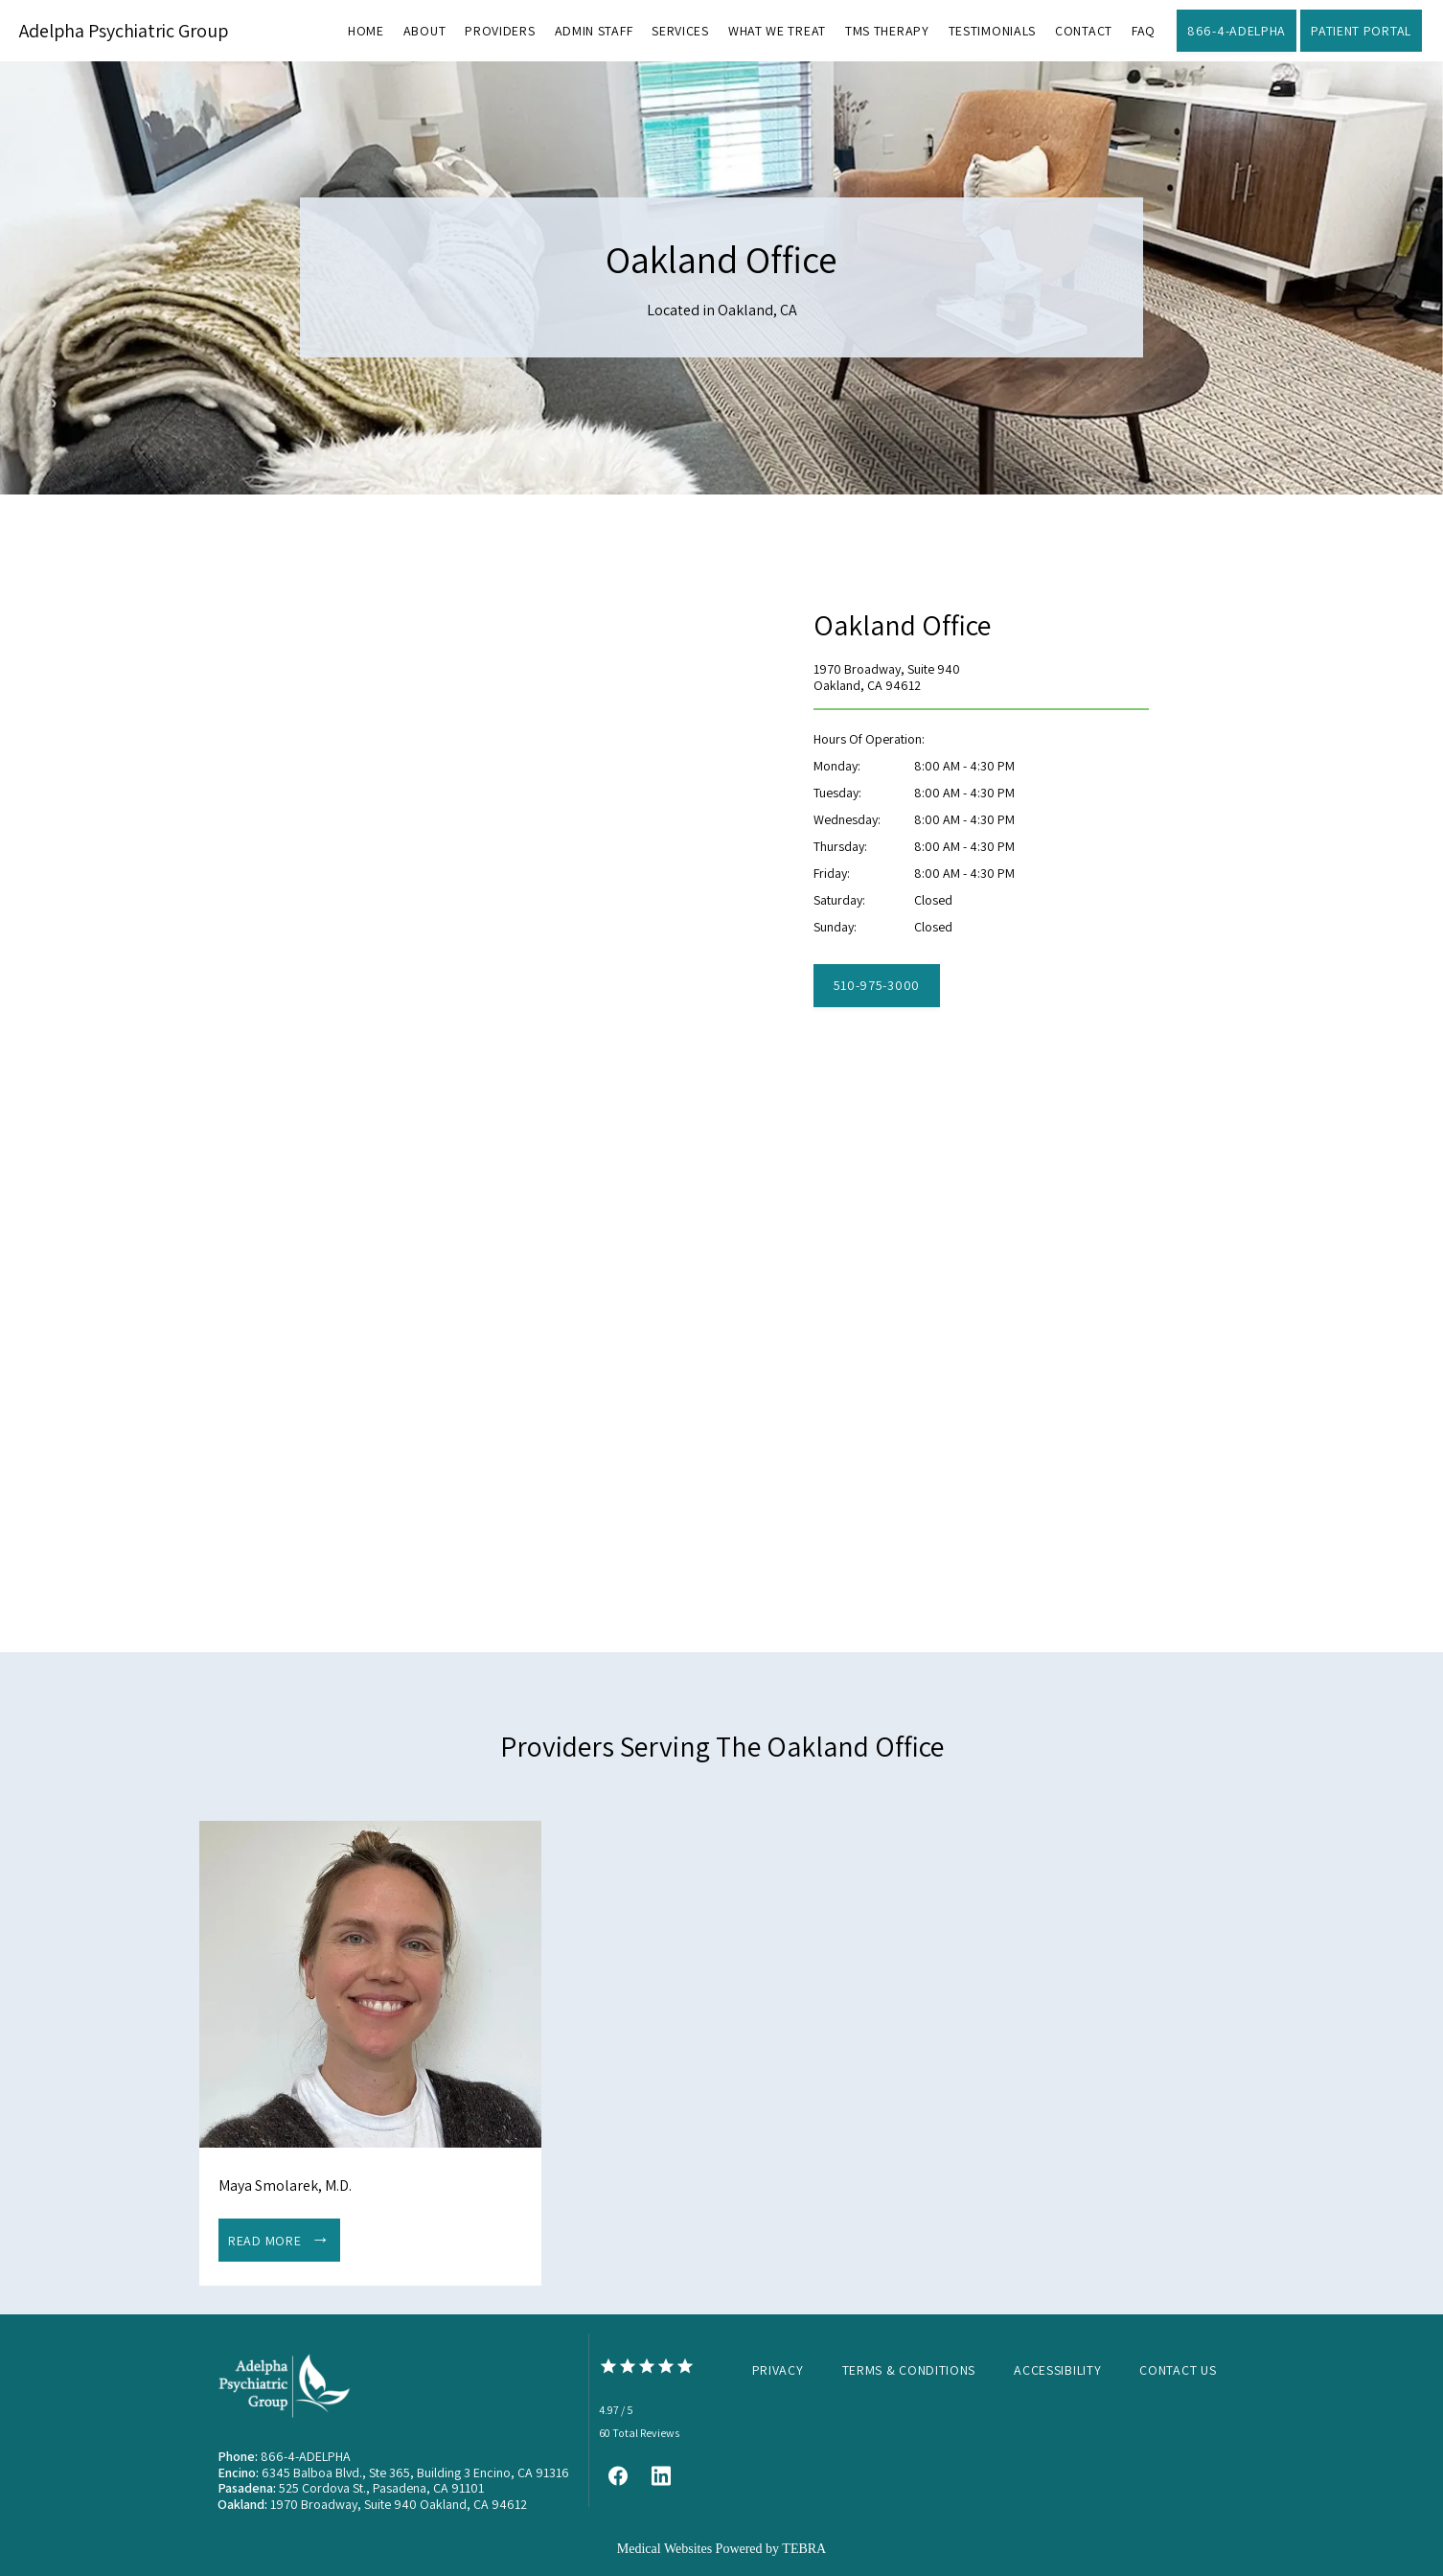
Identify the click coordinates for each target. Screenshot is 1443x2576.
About (425, 30)
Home (366, 30)
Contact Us (1177, 2370)
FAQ (1144, 30)
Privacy (778, 2370)
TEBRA (804, 2549)
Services (680, 30)
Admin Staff (594, 30)
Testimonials (992, 30)
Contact (1083, 30)
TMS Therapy (887, 30)
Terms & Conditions (909, 2370)
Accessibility (1057, 2370)
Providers (500, 30)
